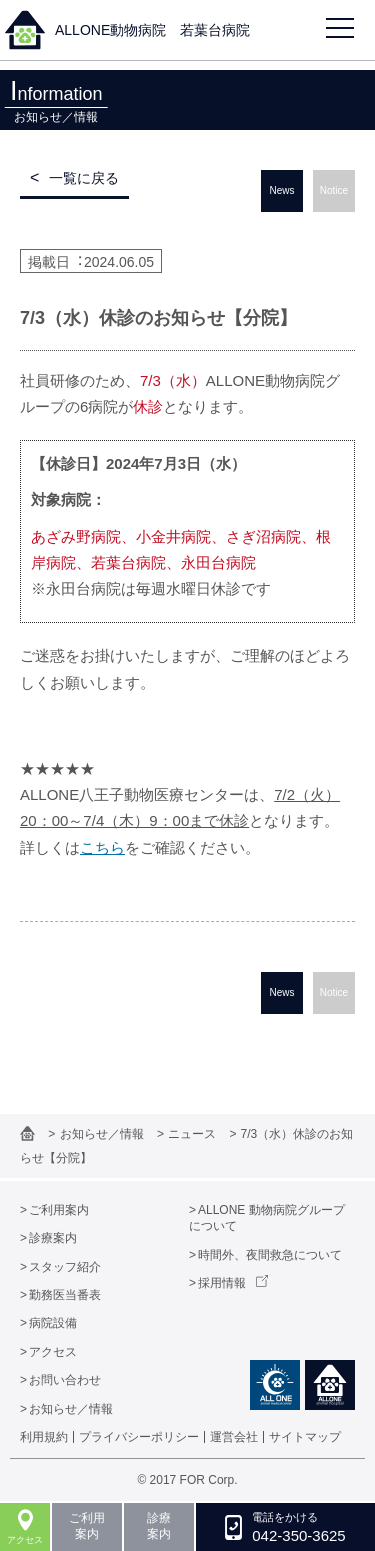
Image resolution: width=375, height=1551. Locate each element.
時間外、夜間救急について (270, 1255)
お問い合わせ (65, 1380)
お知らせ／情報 (103, 1134)
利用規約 (44, 1437)
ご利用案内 (59, 1210)
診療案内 (53, 1238)
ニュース (193, 1134)
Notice (334, 190)
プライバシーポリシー (139, 1437)
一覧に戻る (84, 178)
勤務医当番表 (65, 1295)
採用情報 (222, 1283)
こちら (102, 847)
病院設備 (53, 1323)
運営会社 (234, 1437)
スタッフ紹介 (65, 1267)
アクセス (53, 1352)
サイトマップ (305, 1437)
